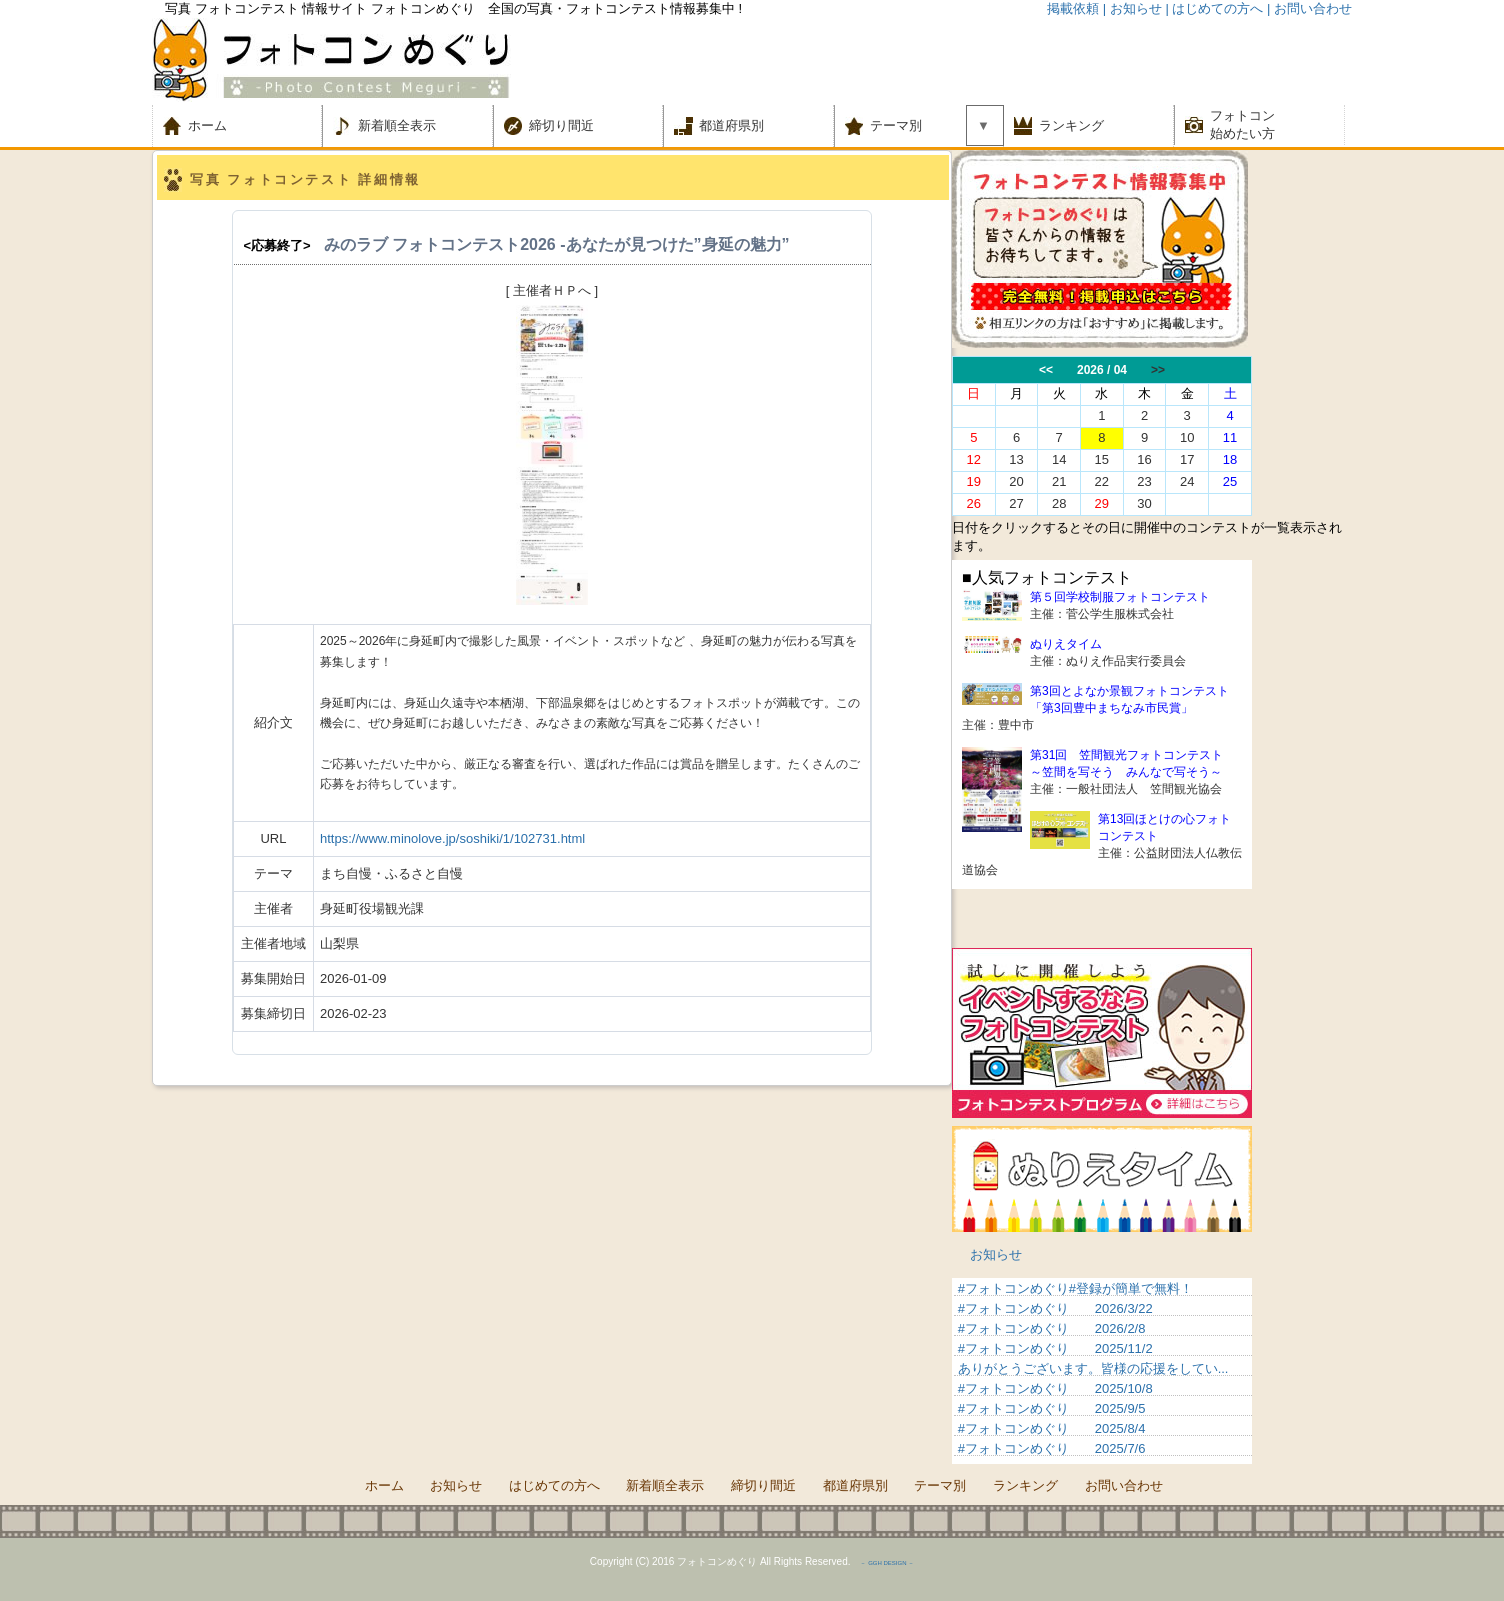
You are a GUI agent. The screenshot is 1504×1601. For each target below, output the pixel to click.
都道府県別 (731, 125)
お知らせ (996, 1254)
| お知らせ (1132, 8)
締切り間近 (561, 125)
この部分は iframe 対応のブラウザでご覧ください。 (1152, 436)
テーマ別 (902, 125)
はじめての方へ (554, 1485)
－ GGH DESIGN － (887, 1563)
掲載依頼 (1073, 8)
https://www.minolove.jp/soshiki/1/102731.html (452, 838)
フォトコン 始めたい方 (1242, 124)
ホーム (220, 125)
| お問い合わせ (1309, 8)
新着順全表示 (397, 125)
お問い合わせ (1124, 1485)
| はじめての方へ (1214, 8)
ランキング (1071, 125)
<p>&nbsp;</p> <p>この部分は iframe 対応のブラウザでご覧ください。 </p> (1102, 1371)
